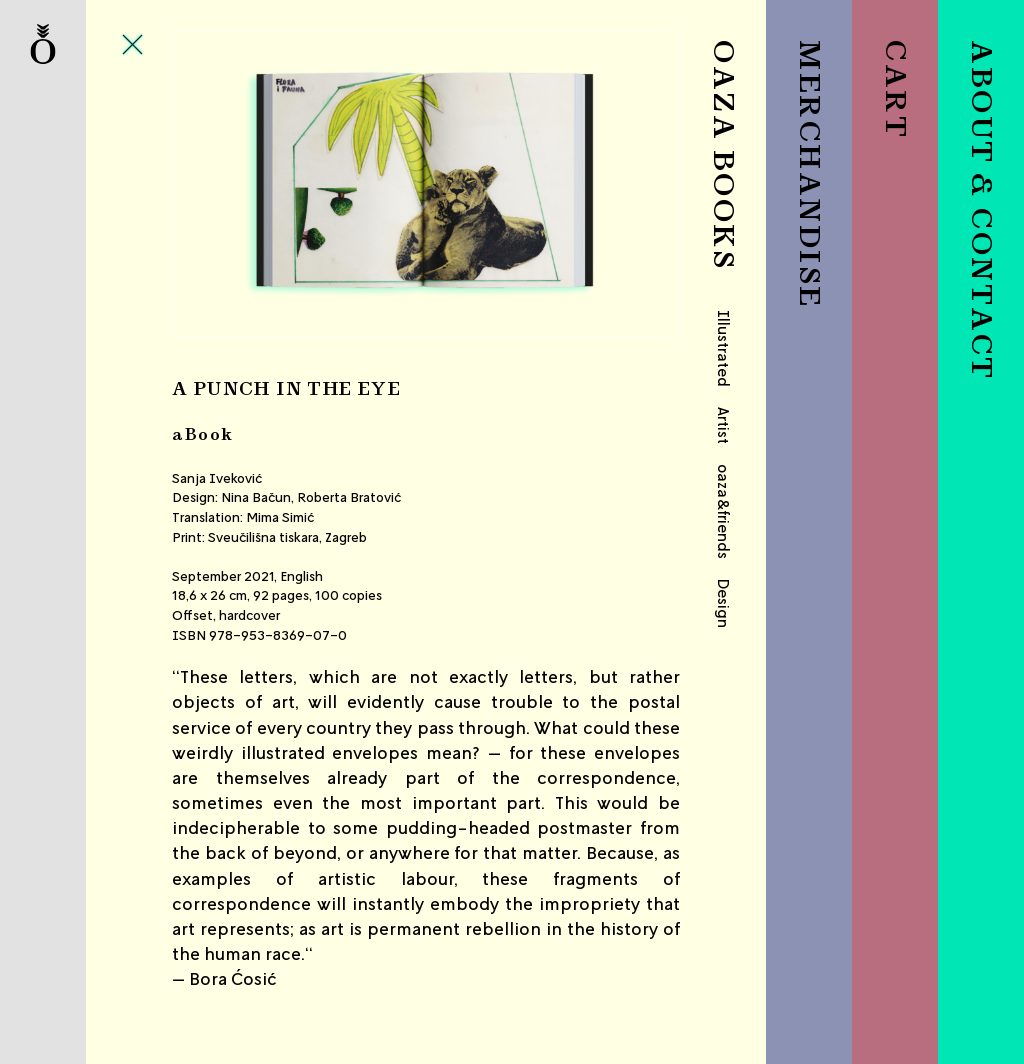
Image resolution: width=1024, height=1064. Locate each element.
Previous (257, 183)
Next (595, 183)
